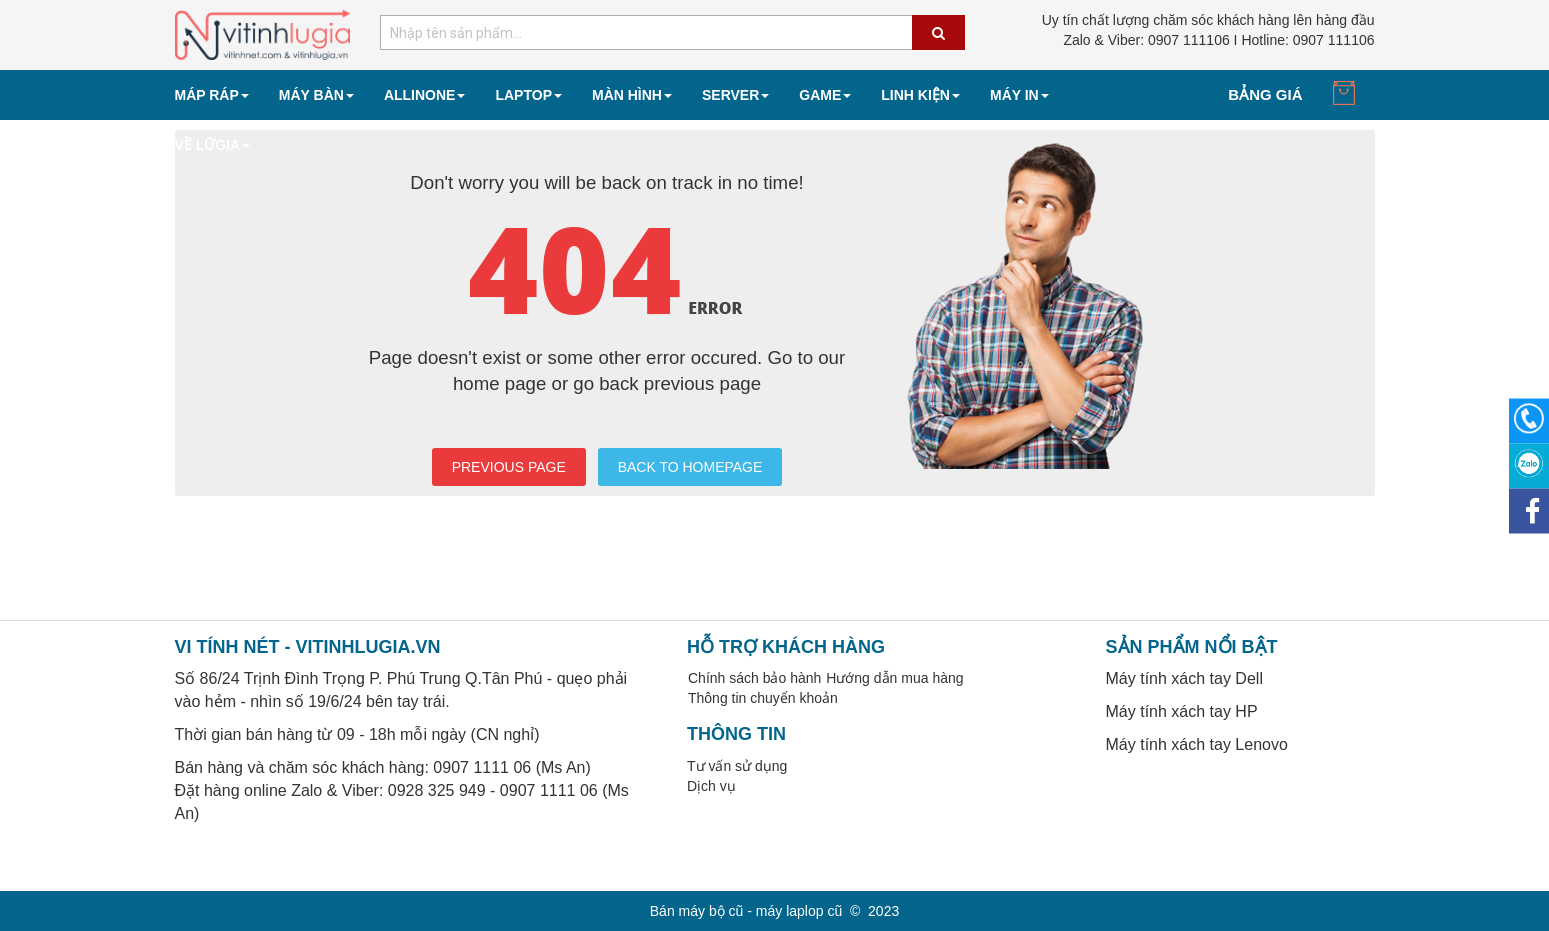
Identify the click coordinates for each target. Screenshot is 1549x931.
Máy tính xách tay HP (1182, 711)
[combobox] (672, 32)
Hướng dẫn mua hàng (894, 678)
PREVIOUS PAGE (509, 467)
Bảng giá (1265, 94)
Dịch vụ (711, 786)
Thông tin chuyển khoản (763, 698)
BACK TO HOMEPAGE (690, 467)
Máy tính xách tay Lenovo (1197, 744)
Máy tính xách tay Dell (1184, 678)
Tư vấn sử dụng (737, 766)
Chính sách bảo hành (754, 678)
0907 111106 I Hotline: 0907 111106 (1218, 40)
